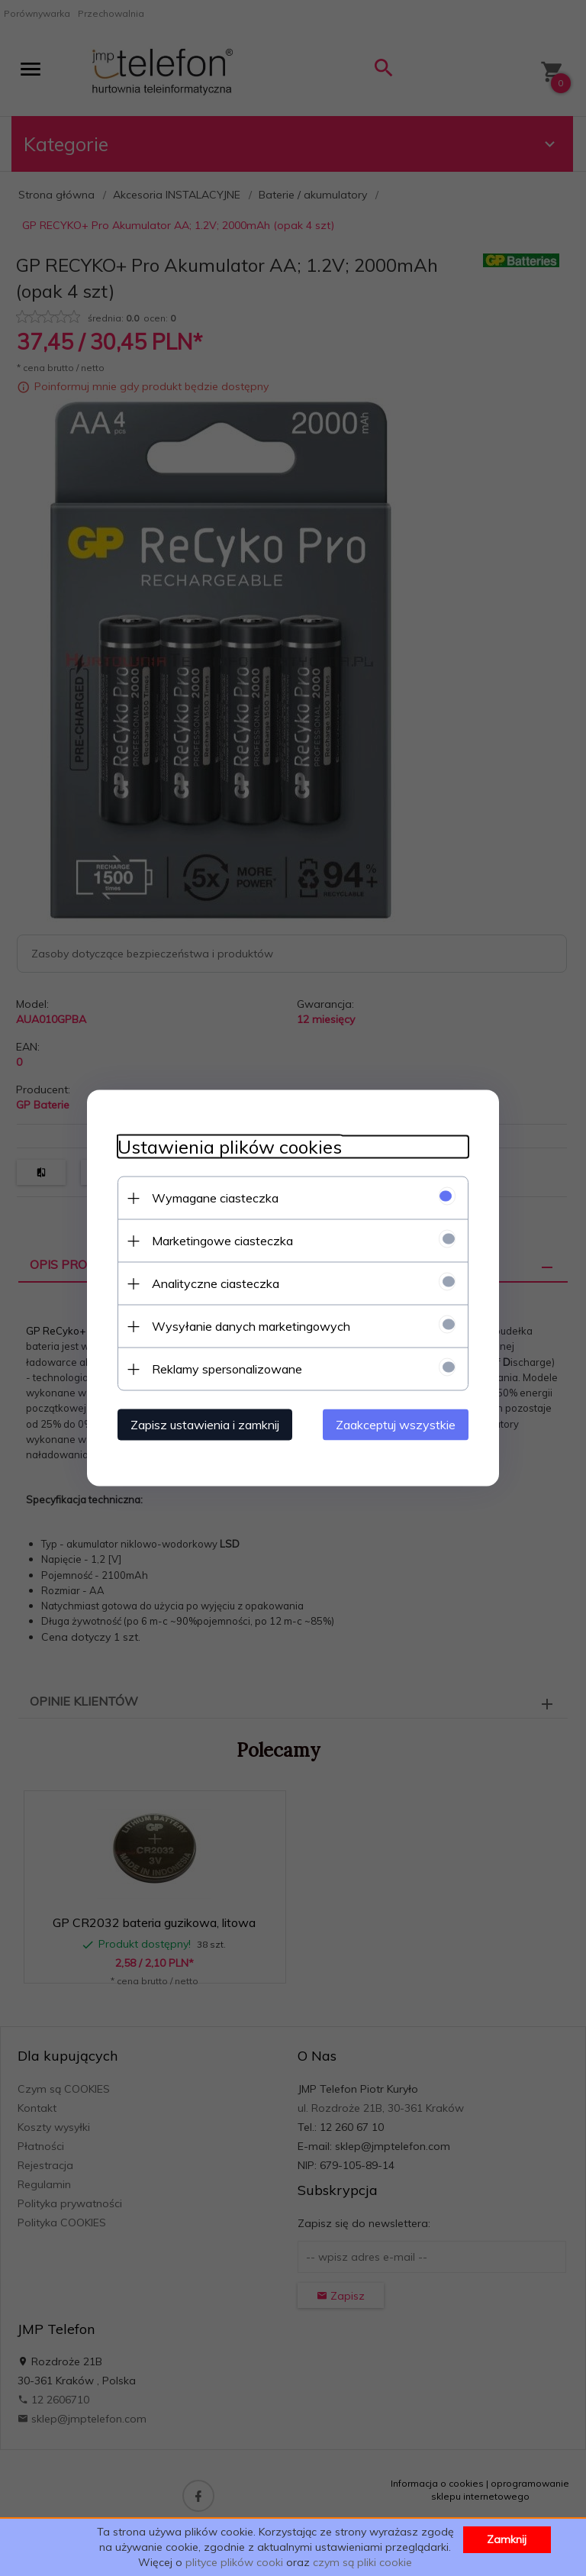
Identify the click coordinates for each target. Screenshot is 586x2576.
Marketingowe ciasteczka (222, 1240)
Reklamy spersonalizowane (227, 1369)
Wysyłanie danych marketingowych (251, 1326)
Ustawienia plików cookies (230, 1147)
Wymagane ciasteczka (215, 1198)
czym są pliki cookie (362, 2562)
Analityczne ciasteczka (215, 1283)
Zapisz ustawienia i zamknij (204, 1424)
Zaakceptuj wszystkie (396, 1424)
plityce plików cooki (234, 2562)
